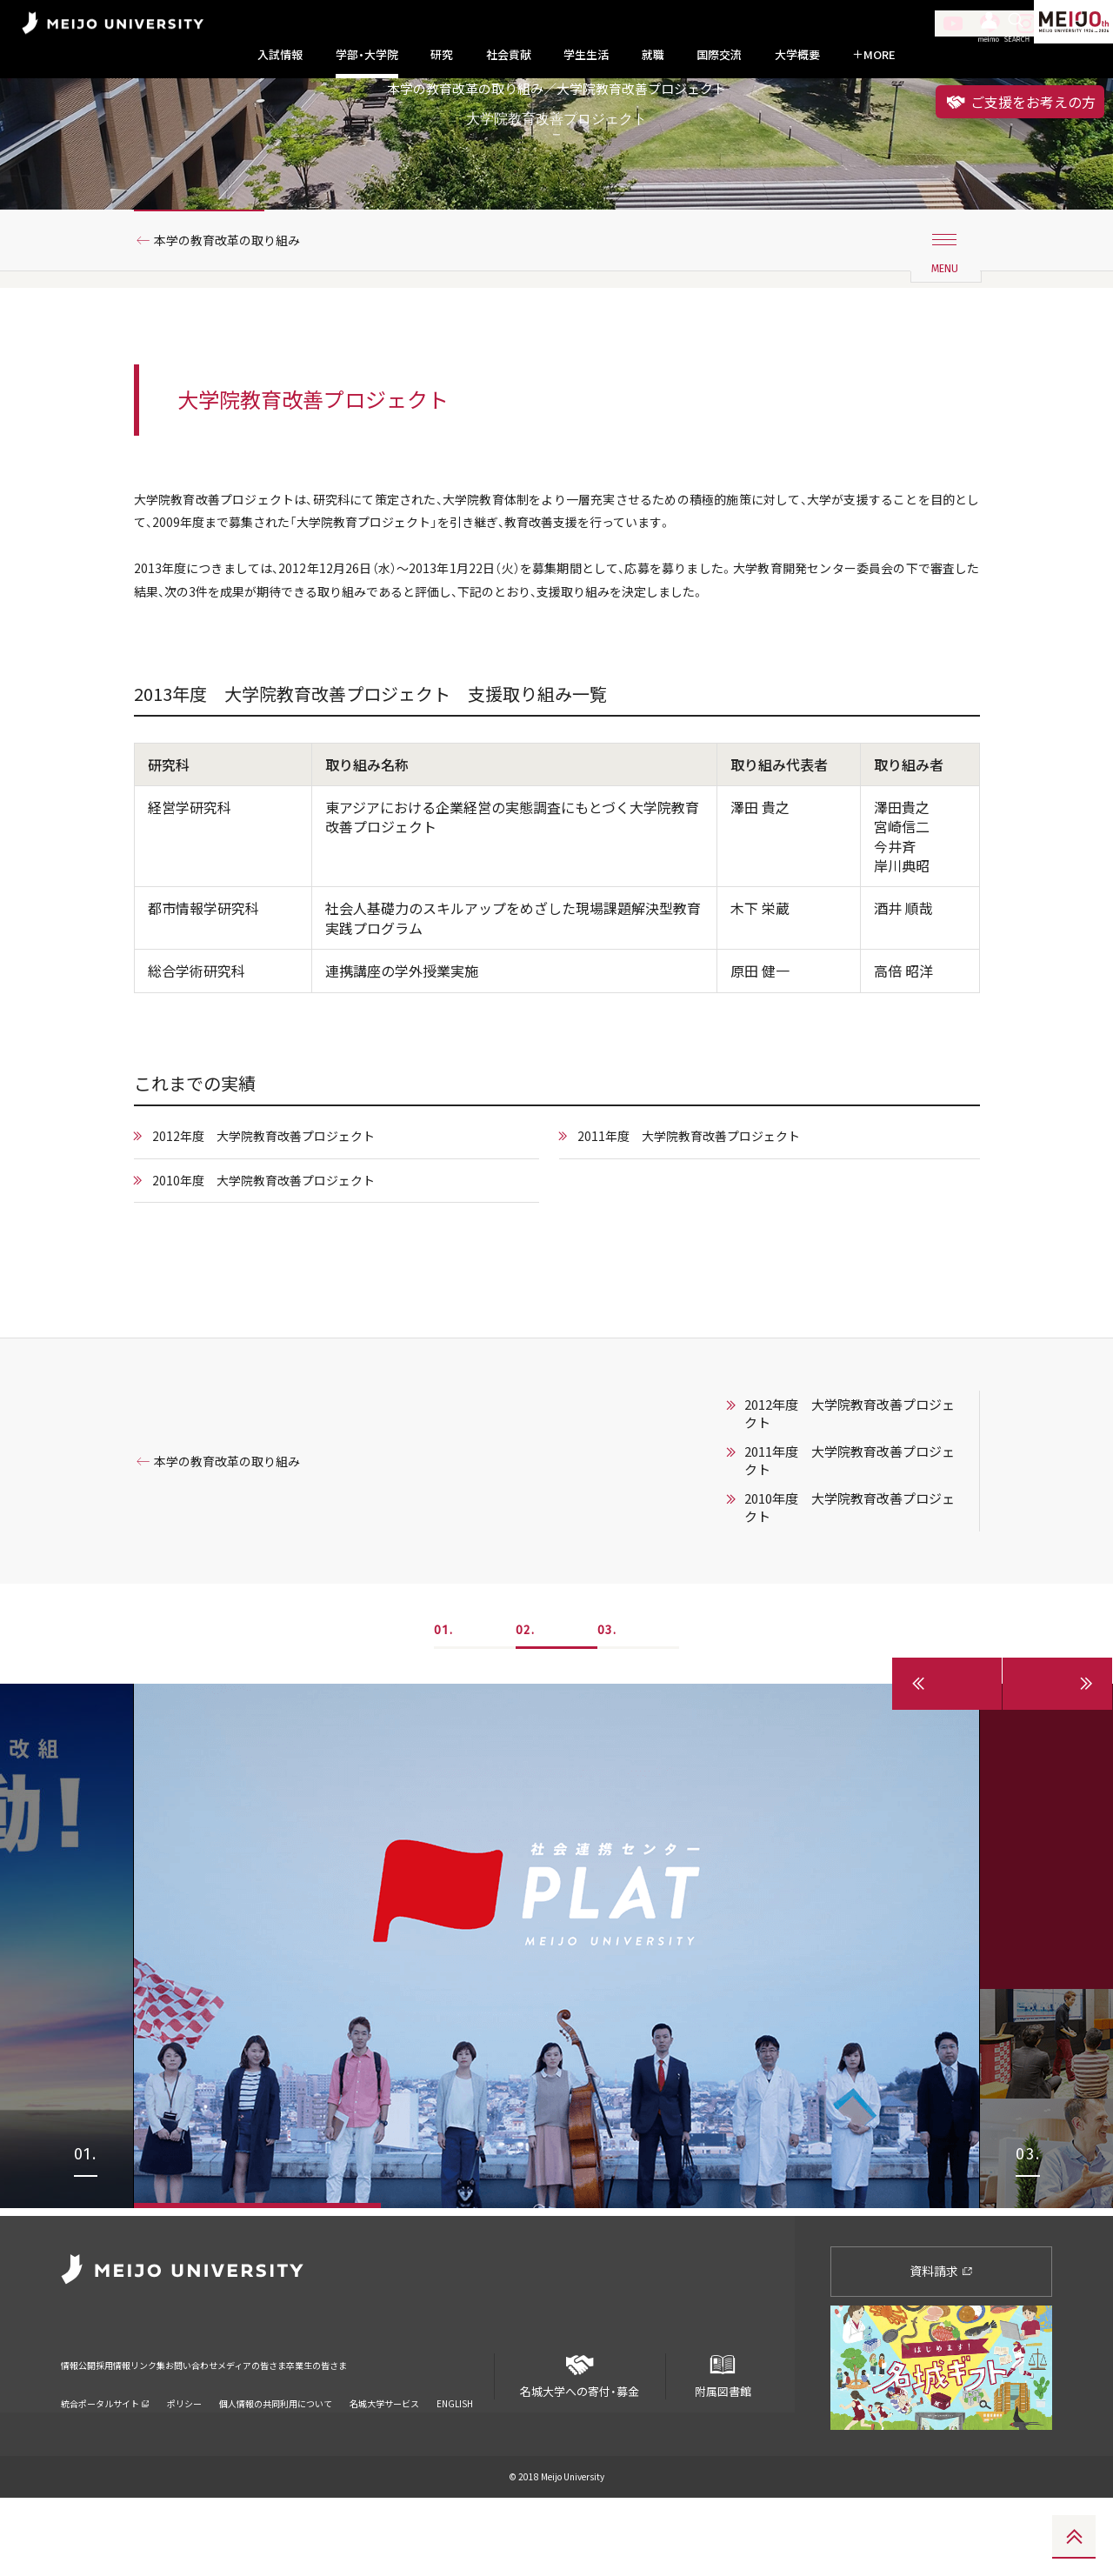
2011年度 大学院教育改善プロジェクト (705, 1219)
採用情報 (142, 2431)
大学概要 (797, 55)
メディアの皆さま (365, 2431)
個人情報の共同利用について (275, 2459)
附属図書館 (722, 2447)
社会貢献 (508, 55)
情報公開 (83, 2431)
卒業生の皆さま (463, 2431)
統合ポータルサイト (105, 2459)
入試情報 (280, 55)
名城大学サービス (384, 2459)
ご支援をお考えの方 (1020, 101)
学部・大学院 (367, 55)
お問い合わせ (272, 2431)
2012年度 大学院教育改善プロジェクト (282, 1219)
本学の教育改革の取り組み (240, 307)
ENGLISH (455, 2459)
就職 (653, 55)
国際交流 (719, 55)
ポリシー (184, 2459)
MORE (874, 55)
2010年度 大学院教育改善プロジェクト (282, 1265)
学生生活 (586, 55)
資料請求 (941, 2349)
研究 (441, 55)
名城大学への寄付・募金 (580, 2447)
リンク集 (201, 2431)
